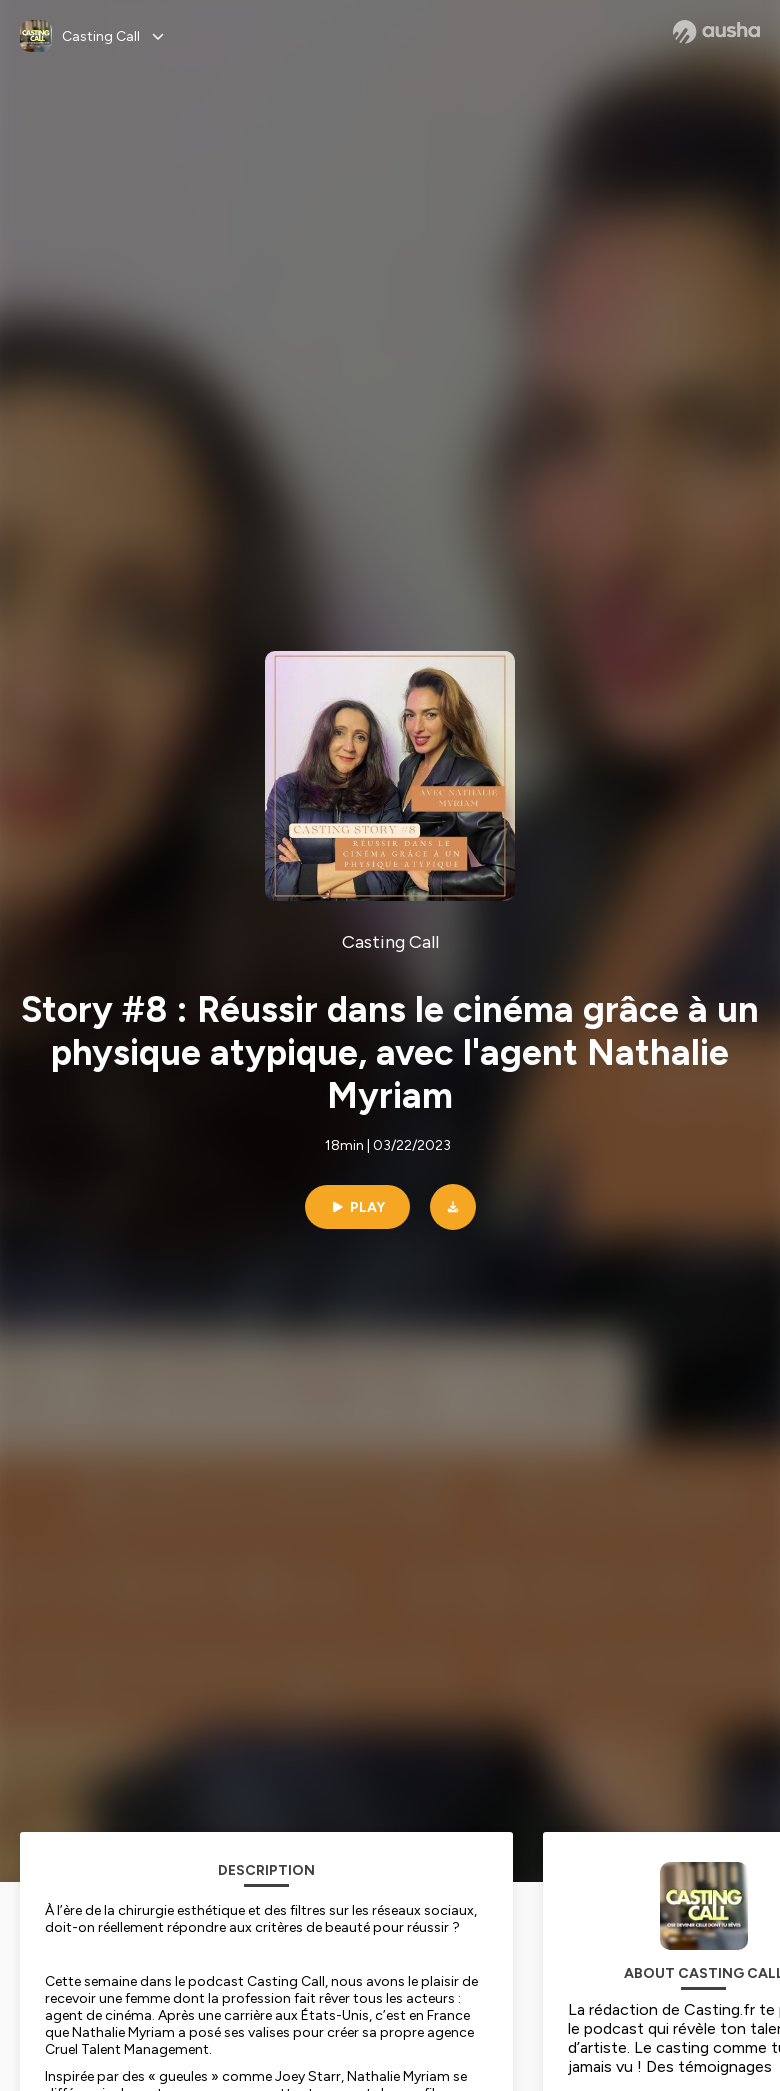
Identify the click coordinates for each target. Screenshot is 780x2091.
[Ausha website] (716, 32)
